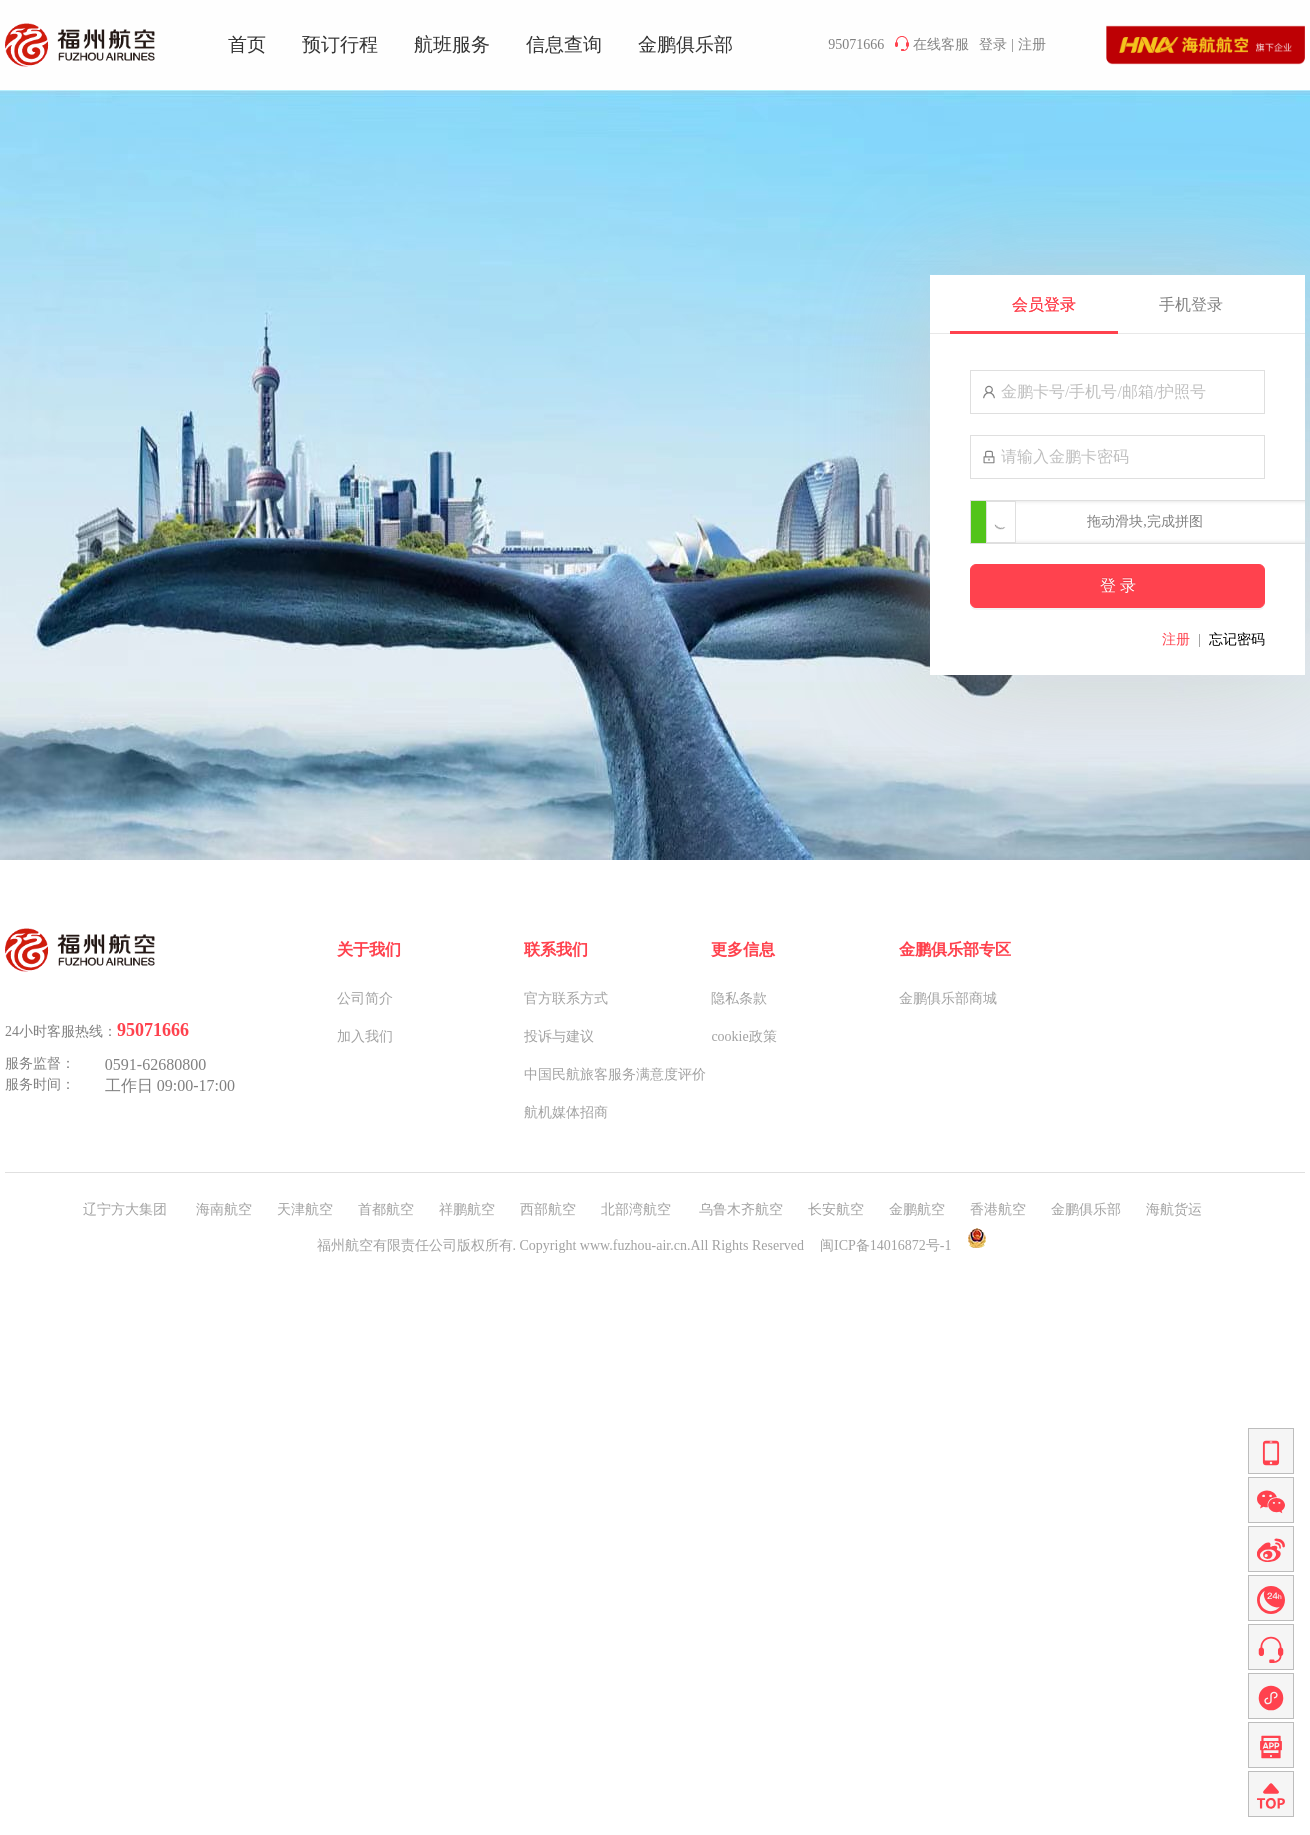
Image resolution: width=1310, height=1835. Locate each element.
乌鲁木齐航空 (741, 1209)
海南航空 (224, 1209)
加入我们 (365, 1036)
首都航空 (386, 1209)
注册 (1032, 44)
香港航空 (998, 1209)
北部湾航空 (638, 1209)
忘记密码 (1237, 639)
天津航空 (305, 1209)
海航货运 (1174, 1209)
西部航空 (548, 1209)
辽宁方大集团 (127, 1209)
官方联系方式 (566, 998)
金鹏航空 (917, 1209)
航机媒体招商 (566, 1112)
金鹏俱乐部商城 (948, 998)
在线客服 (931, 43)
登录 (993, 44)
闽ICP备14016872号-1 (885, 1245)
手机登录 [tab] (1191, 304)
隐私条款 (739, 998)
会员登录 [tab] (1044, 304)
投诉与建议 (559, 1036)
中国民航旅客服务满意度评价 (615, 1074)
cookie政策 (743, 1036)
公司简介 (365, 998)
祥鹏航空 (467, 1209)
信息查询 (564, 44)
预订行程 (340, 44)
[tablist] (1117, 304)
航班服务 (452, 44)
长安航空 (836, 1209)
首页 (247, 44)
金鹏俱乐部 (685, 44)
